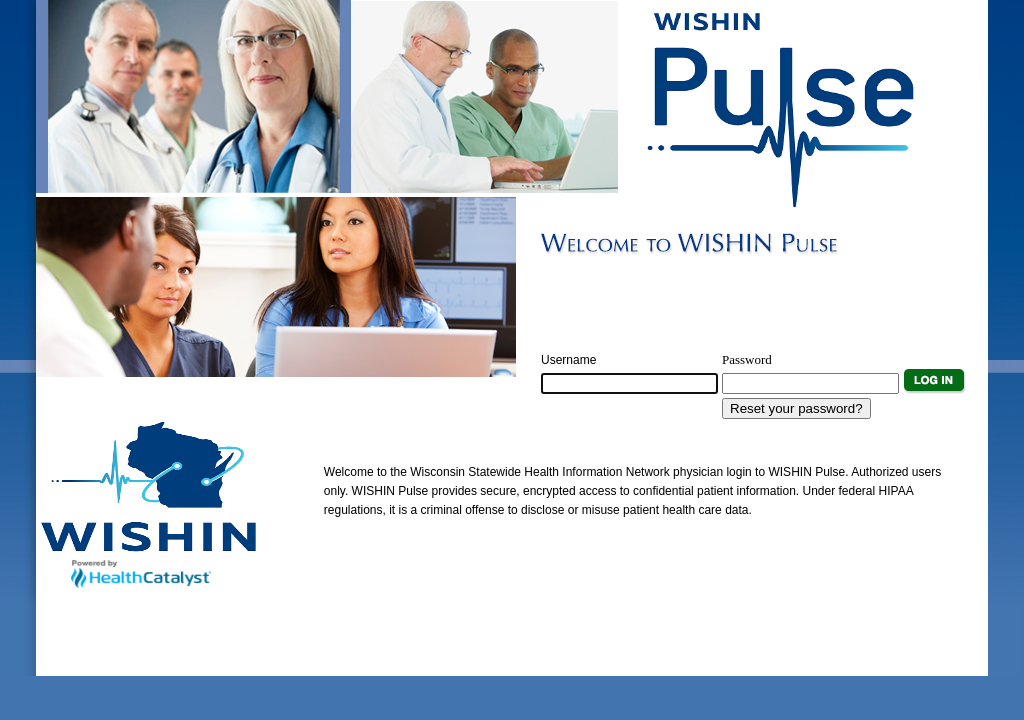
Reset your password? (796, 408)
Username (568, 360)
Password (747, 359)
